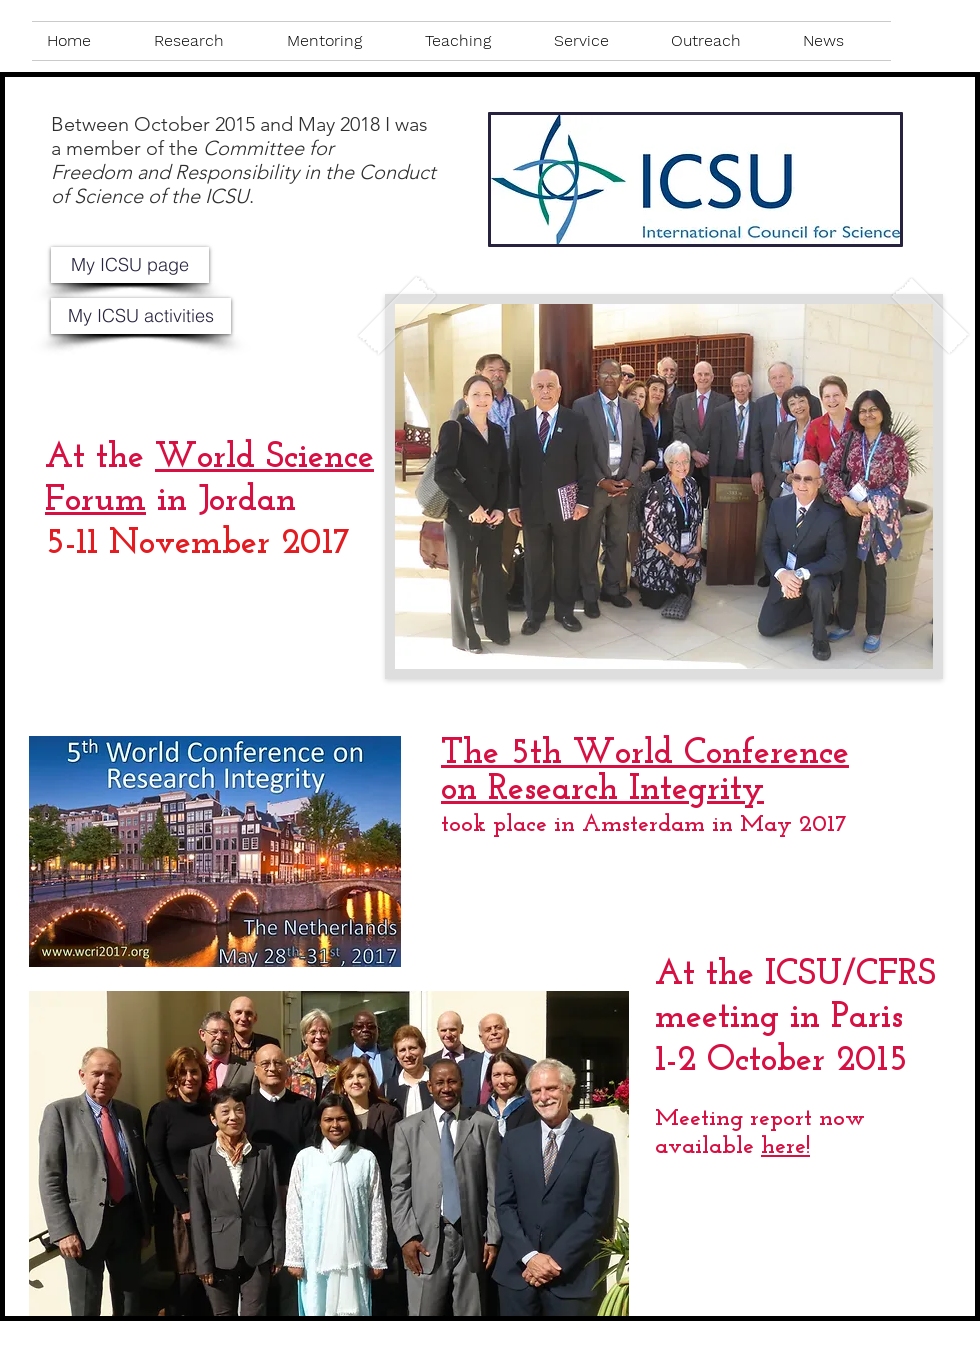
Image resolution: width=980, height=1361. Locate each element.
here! (785, 1147)
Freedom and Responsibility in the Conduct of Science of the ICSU (243, 184)
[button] (205, 41)
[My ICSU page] (130, 265)
